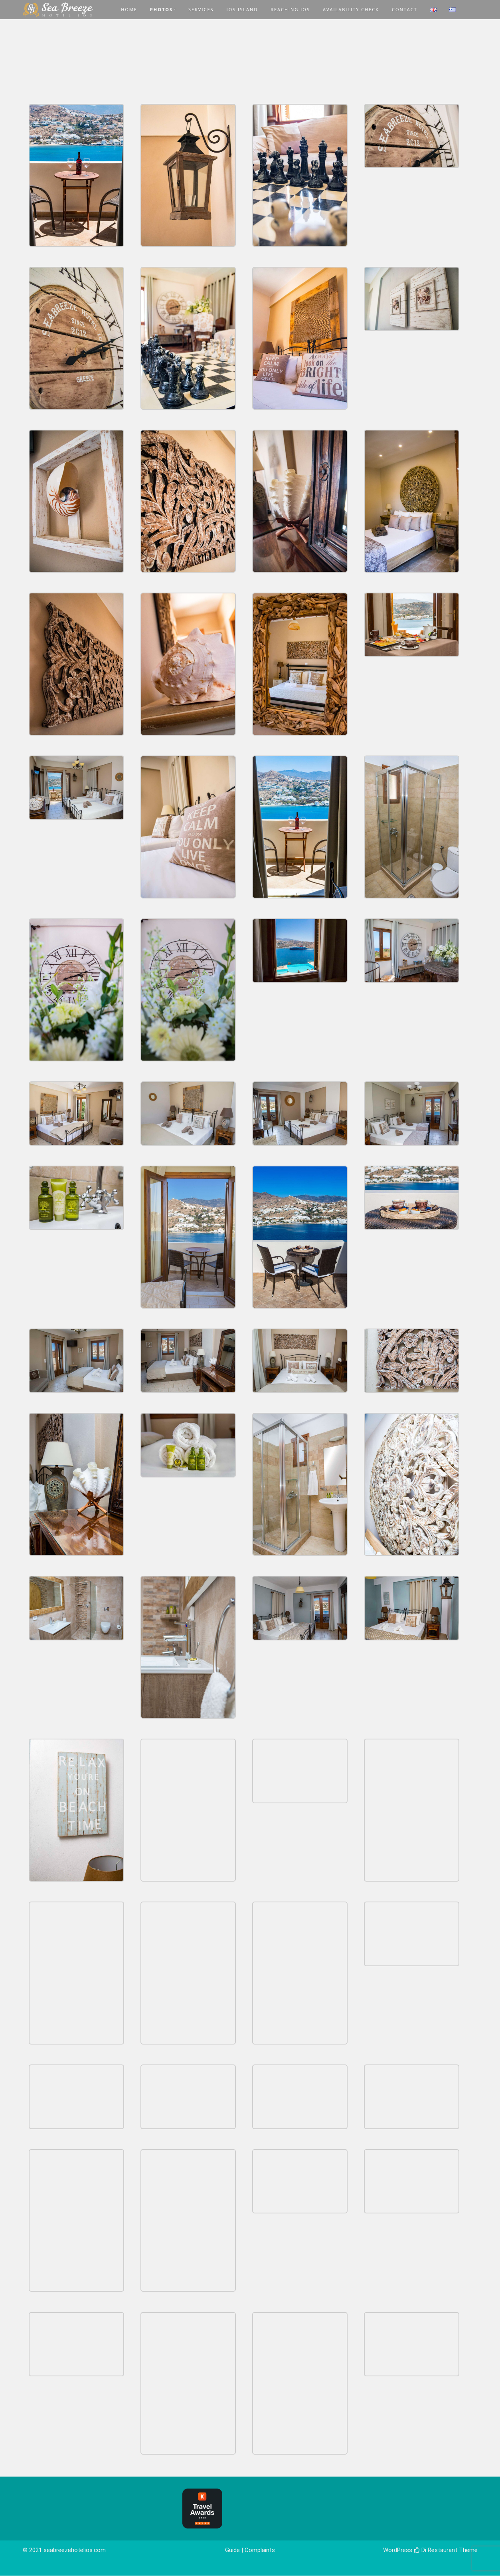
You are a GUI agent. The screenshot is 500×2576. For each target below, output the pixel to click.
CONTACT (404, 9)
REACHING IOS (290, 9)
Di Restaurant (435, 2550)
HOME (129, 9)
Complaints (260, 2550)
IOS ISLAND (242, 9)
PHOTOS (161, 9)
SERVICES (201, 9)
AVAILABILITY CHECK (351, 9)
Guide (232, 2550)
